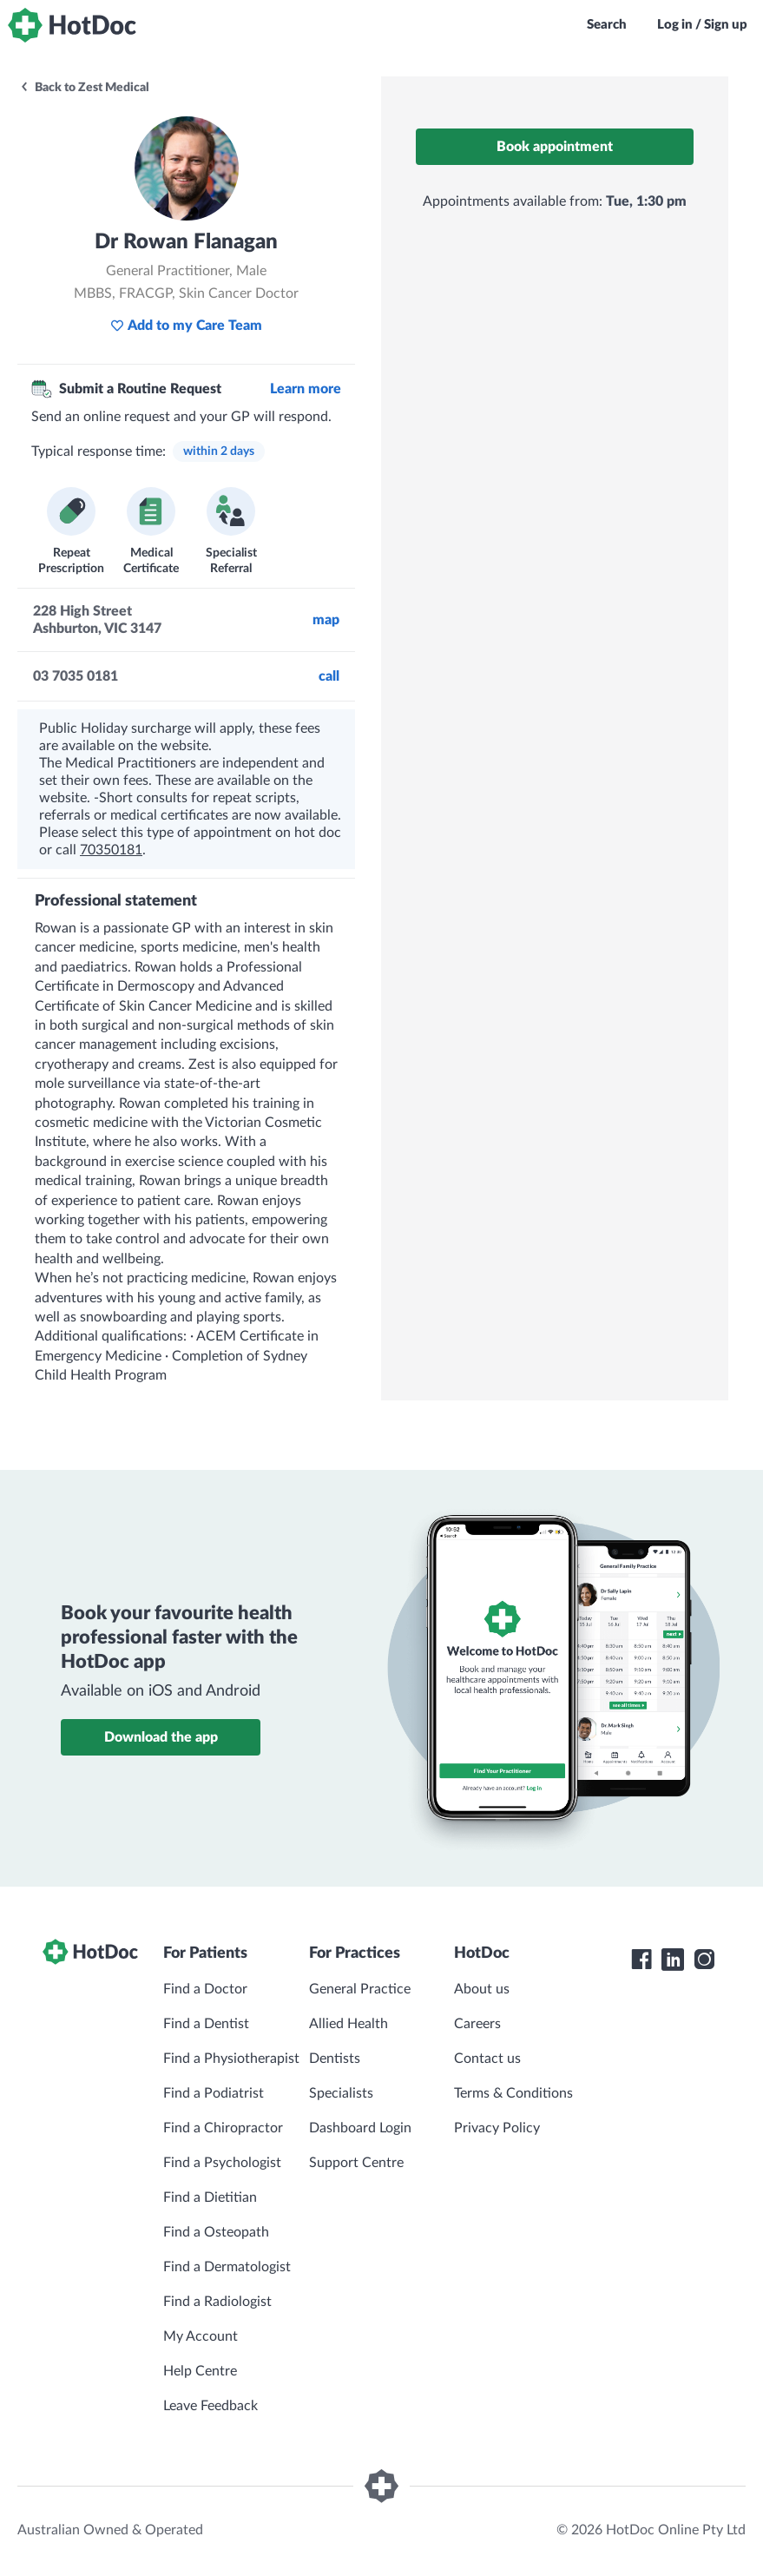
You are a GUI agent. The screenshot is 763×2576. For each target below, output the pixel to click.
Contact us (487, 2058)
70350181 (111, 850)
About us (482, 1989)
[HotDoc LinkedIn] (672, 1959)
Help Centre (200, 2371)
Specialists (341, 2093)
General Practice (360, 1989)
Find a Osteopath (216, 2232)
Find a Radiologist (217, 2302)
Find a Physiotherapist (231, 2058)
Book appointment (555, 147)
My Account (200, 2336)
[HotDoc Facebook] (641, 1959)
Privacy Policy (497, 2128)
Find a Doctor (205, 1989)
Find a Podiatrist (213, 2093)
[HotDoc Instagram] (704, 1959)
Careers (477, 2024)
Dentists (334, 2058)
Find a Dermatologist (227, 2267)
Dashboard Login (360, 2128)
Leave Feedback (210, 2406)
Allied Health (348, 2024)
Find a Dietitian (210, 2197)
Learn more (305, 389)
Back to (84, 88)
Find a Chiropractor (223, 2128)
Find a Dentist (206, 2024)
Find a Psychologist (222, 2163)
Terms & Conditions (513, 2093)
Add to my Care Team (186, 326)
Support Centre (356, 2163)
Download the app (161, 1737)
